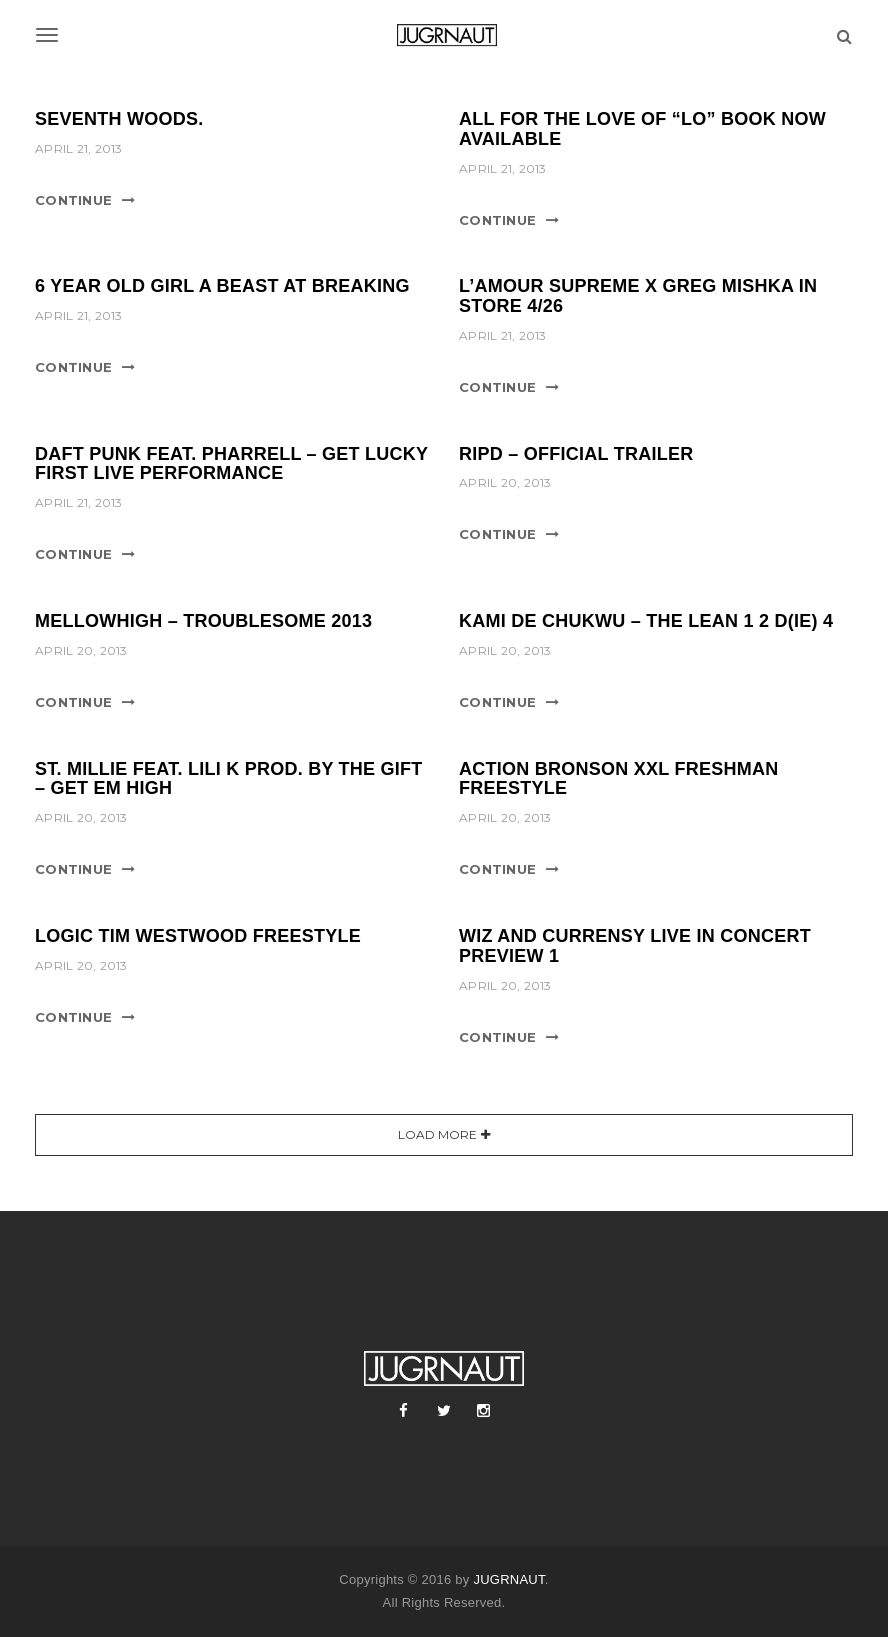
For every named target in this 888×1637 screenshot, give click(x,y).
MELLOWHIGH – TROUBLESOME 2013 (203, 621)
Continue (73, 200)
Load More (437, 1134)
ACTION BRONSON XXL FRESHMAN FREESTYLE (618, 779)
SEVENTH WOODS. (119, 119)
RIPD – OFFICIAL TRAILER (576, 454)
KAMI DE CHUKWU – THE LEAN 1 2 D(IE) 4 (646, 621)
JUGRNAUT (508, 1579)
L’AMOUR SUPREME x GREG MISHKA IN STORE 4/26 (638, 296)
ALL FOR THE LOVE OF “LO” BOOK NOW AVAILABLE (642, 129)
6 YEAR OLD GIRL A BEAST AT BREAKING (222, 286)
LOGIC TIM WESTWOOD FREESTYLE (198, 936)
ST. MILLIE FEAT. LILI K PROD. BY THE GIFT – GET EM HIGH (229, 779)
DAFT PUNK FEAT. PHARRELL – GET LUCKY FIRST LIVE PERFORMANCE (231, 464)
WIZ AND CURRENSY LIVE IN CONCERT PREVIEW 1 (635, 946)
